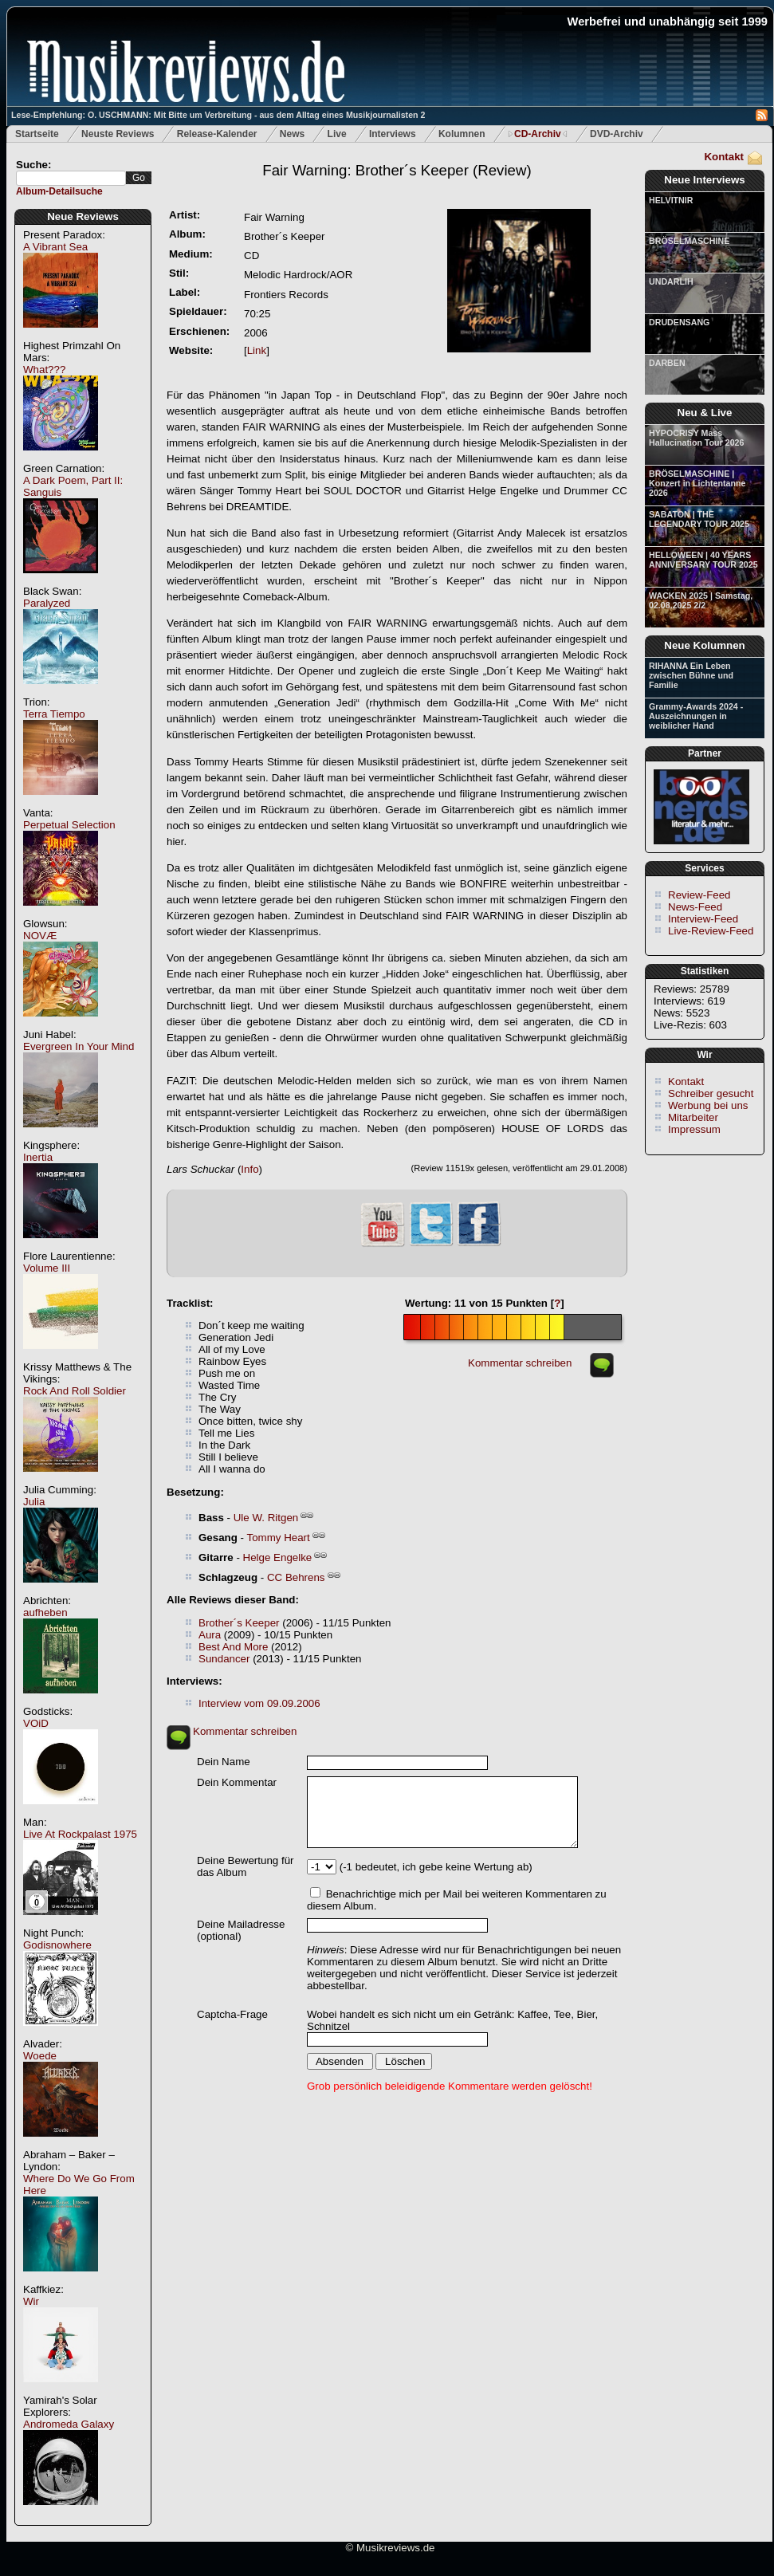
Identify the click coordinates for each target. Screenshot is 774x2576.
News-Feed (695, 907)
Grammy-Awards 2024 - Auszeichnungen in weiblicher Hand (696, 716)
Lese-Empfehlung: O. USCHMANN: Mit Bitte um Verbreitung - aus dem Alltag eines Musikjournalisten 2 (218, 115)
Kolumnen (461, 134)
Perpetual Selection (69, 825)
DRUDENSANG (679, 322)
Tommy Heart (278, 1538)
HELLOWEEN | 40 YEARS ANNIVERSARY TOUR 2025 (703, 559)
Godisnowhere (57, 1945)
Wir (31, 2301)
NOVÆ (40, 936)
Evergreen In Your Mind (78, 1046)
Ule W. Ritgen (266, 1518)
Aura (209, 1635)
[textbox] (71, 178)
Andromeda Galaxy (68, 2424)
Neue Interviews (704, 180)
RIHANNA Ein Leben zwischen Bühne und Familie (691, 675)
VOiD (36, 1723)
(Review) (396, 170)
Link (256, 350)
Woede (40, 2056)
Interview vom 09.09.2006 (259, 1703)
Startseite (37, 134)
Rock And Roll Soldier (74, 1391)
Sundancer (223, 1659)
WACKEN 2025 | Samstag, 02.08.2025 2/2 (700, 600)
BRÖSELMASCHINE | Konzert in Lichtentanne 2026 (697, 483)
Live (337, 134)
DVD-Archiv (616, 134)
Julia (34, 1502)
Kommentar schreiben (520, 1363)
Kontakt (724, 157)
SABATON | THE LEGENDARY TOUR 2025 (699, 519)
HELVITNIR (671, 200)
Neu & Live (705, 413)
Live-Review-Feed (710, 931)
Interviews (392, 134)
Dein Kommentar (237, 1782)
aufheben (45, 1612)
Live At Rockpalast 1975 (80, 1834)
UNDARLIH (671, 281)
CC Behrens (296, 1577)
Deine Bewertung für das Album (245, 1866)
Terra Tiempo (54, 714)
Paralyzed (46, 603)
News (292, 134)
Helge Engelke (277, 1557)
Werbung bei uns (708, 1105)
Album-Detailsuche (59, 191)
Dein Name (223, 1762)
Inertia (38, 1157)
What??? (44, 370)
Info (249, 1169)
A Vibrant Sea (55, 247)
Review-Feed (699, 895)
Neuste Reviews (117, 134)
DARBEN (667, 363)
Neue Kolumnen (704, 645)
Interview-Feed (703, 919)
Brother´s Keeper (239, 1623)
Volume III (46, 1268)
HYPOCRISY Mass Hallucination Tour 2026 (696, 437)
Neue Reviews (83, 216)
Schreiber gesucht (710, 1093)
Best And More (233, 1647)
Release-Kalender (217, 134)
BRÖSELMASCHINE (689, 241)
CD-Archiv (537, 134)
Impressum (694, 1129)
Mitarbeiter (693, 1117)
